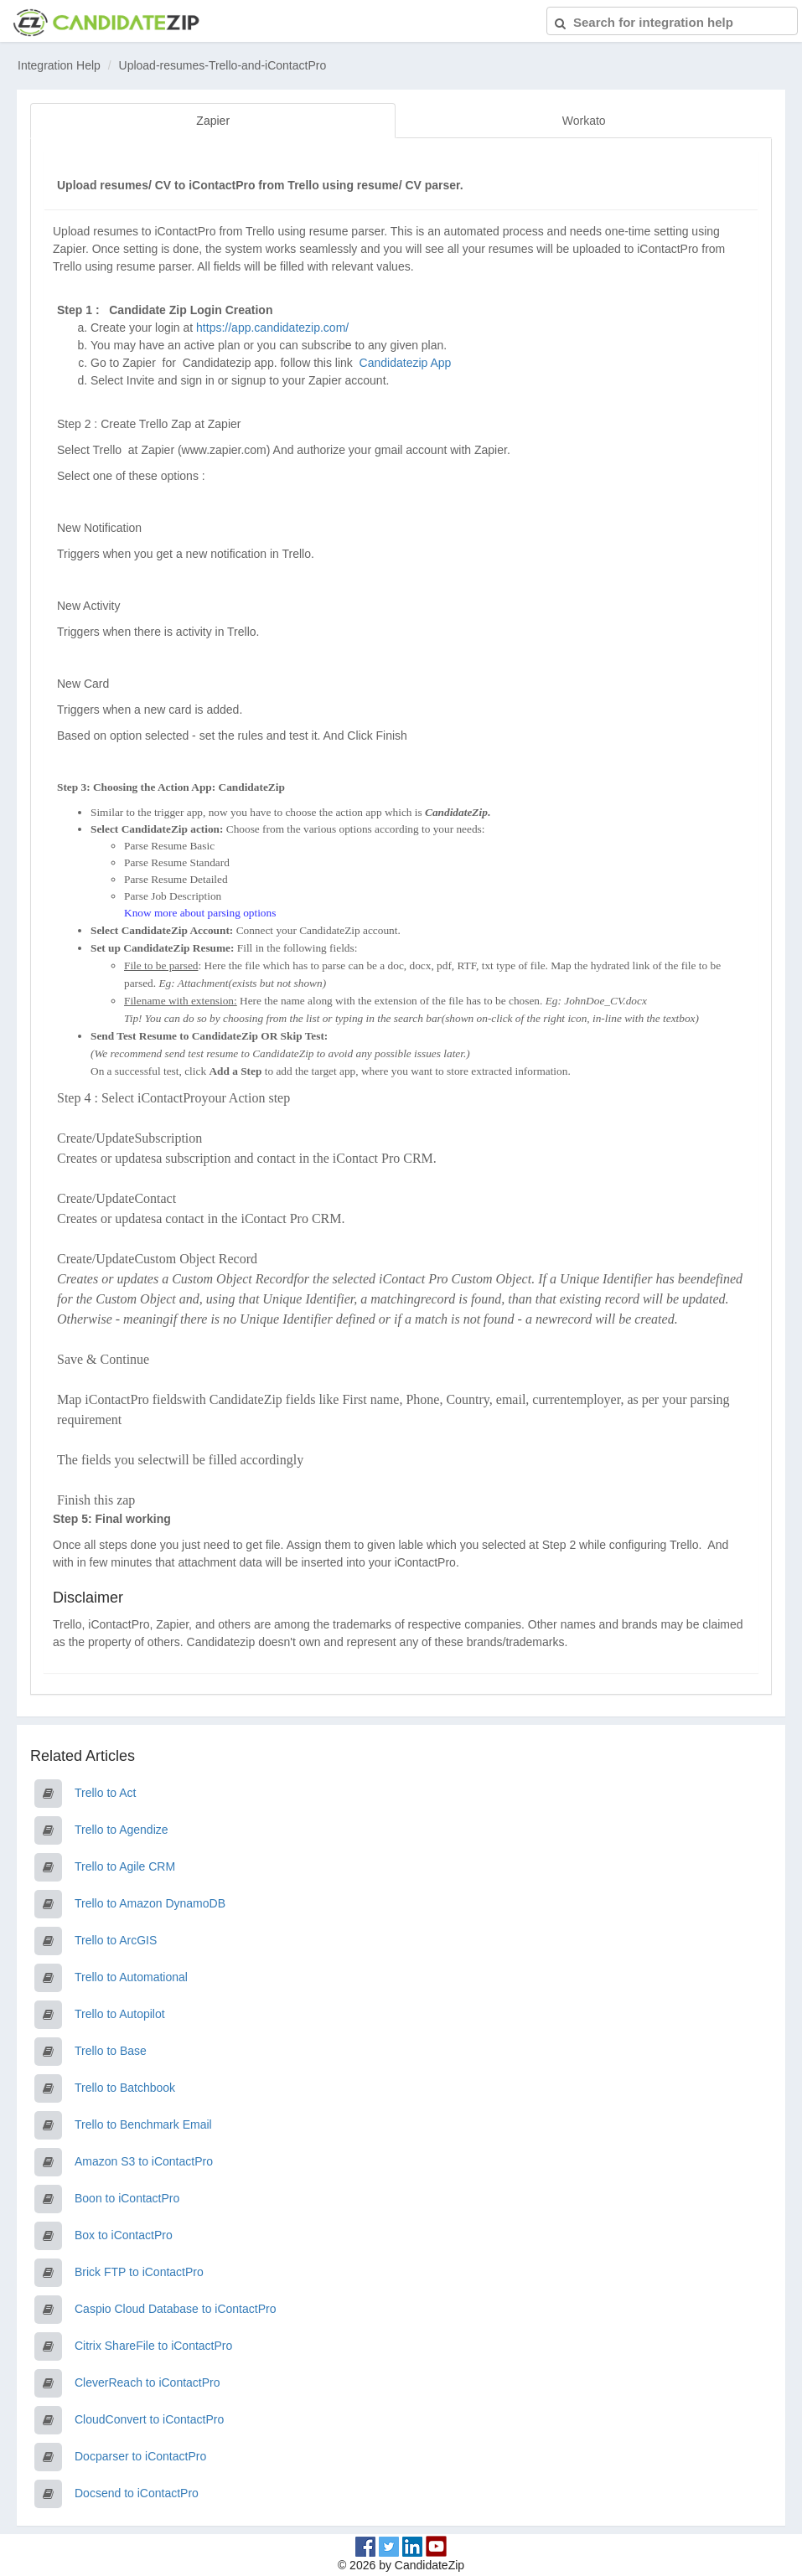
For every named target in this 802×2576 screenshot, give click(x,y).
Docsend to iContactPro (137, 2493)
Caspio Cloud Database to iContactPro (175, 2308)
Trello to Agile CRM (125, 1866)
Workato (584, 120)
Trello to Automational (131, 1977)
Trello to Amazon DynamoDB (150, 1903)
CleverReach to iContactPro (147, 2382)
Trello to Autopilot (120, 2014)
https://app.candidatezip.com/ (272, 327)
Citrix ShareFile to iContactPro (153, 2345)
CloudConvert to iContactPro (149, 2419)
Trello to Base (111, 2050)
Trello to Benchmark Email (143, 2124)
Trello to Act (105, 1792)
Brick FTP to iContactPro (139, 2272)
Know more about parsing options (200, 912)
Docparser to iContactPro (140, 2456)
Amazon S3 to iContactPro (144, 2161)
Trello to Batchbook (125, 2087)
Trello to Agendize (121, 1829)
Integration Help (59, 65)
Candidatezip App (407, 362)
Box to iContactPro (124, 2235)
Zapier (213, 120)
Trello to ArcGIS (116, 1940)
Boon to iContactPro (127, 2198)
